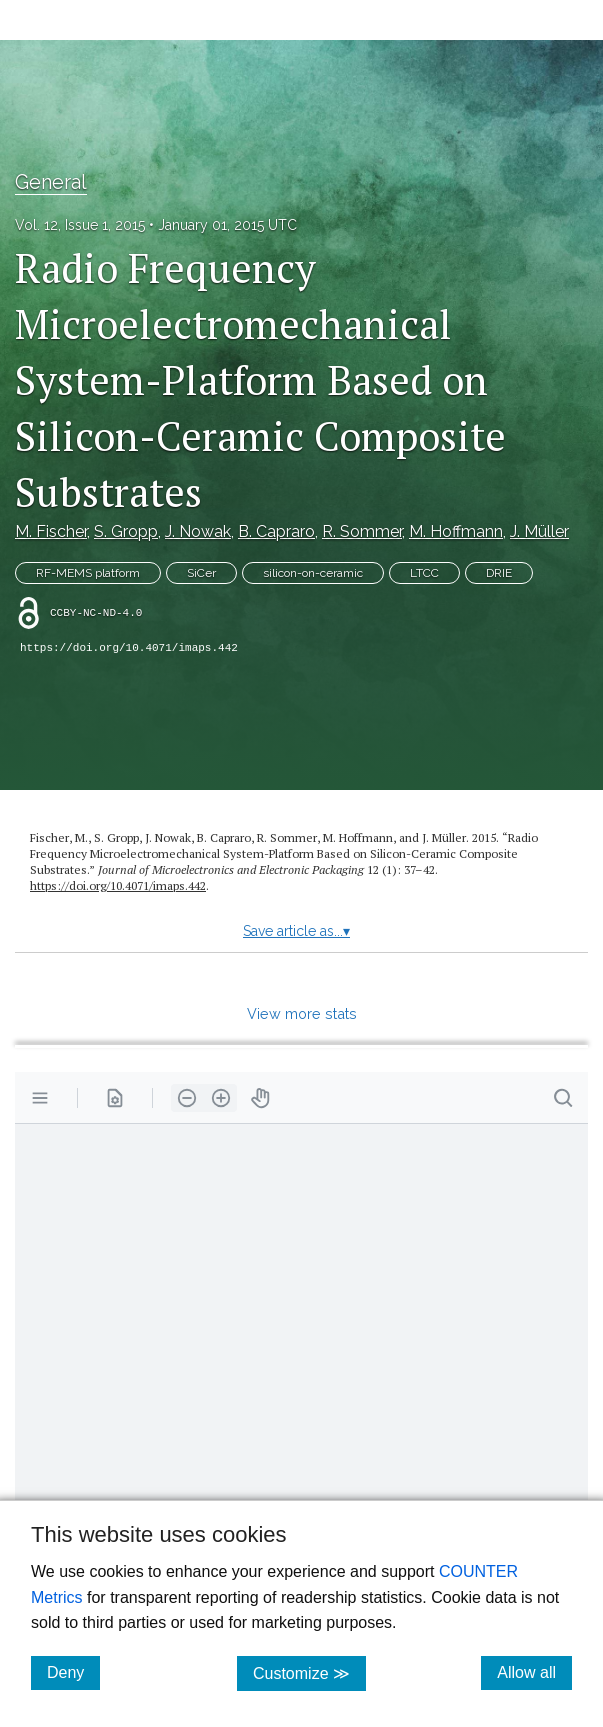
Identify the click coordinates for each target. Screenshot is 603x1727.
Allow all (534, 1672)
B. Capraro (276, 531)
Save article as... (296, 931)
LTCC (424, 573)
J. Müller (539, 531)
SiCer (201, 573)
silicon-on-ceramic (313, 573)
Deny (73, 1672)
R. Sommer (362, 531)
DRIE (499, 573)
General (51, 182)
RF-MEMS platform (88, 573)
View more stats (302, 1013)
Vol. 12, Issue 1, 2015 (80, 225)
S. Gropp (126, 531)
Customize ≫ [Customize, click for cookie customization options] (309, 1672)
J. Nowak (198, 531)
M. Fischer (51, 531)
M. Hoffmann (456, 531)
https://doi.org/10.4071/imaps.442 (129, 648)
